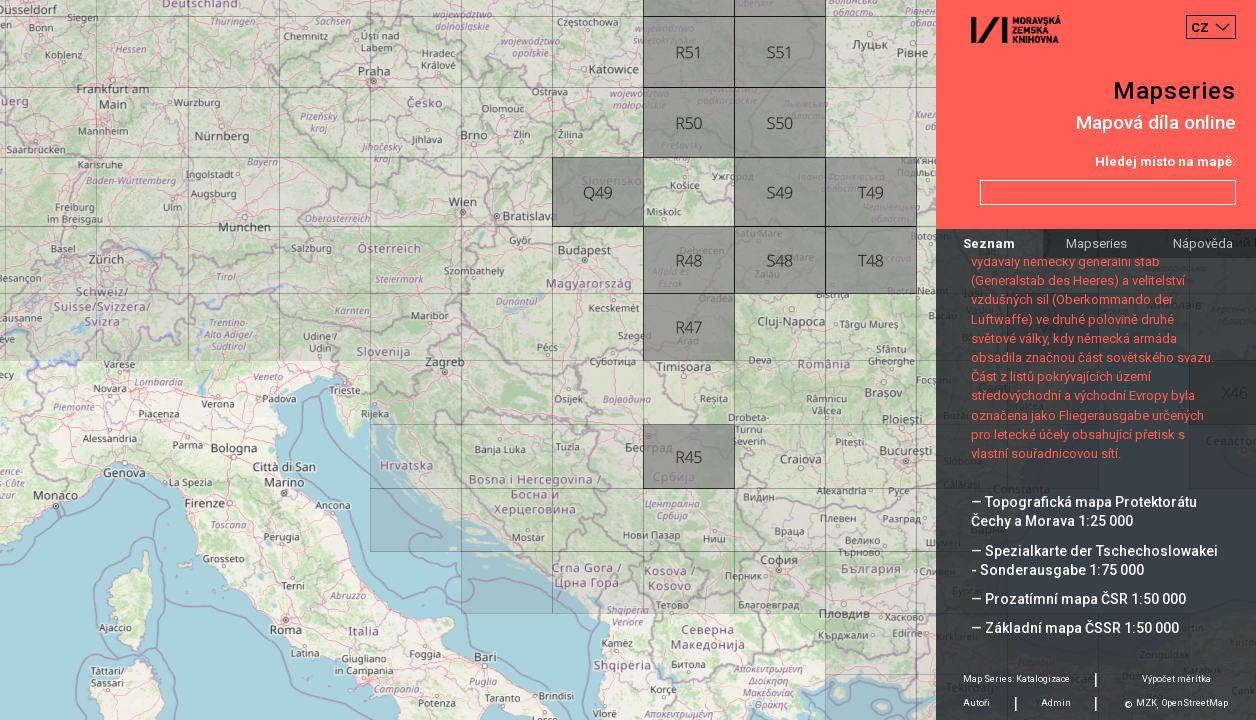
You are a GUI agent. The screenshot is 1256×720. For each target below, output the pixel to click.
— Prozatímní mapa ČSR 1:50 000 (1078, 599)
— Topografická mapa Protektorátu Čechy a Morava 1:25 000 (1084, 511)
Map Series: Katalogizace (1016, 679)
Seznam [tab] (989, 243)
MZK (1146, 703)
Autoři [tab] (976, 703)
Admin (1056, 703)
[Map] (628, 360)
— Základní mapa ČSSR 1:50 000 (1075, 628)
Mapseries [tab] (1096, 243)
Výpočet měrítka (1176, 679)
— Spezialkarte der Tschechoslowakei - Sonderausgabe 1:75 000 (1094, 560)
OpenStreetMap (1195, 703)
